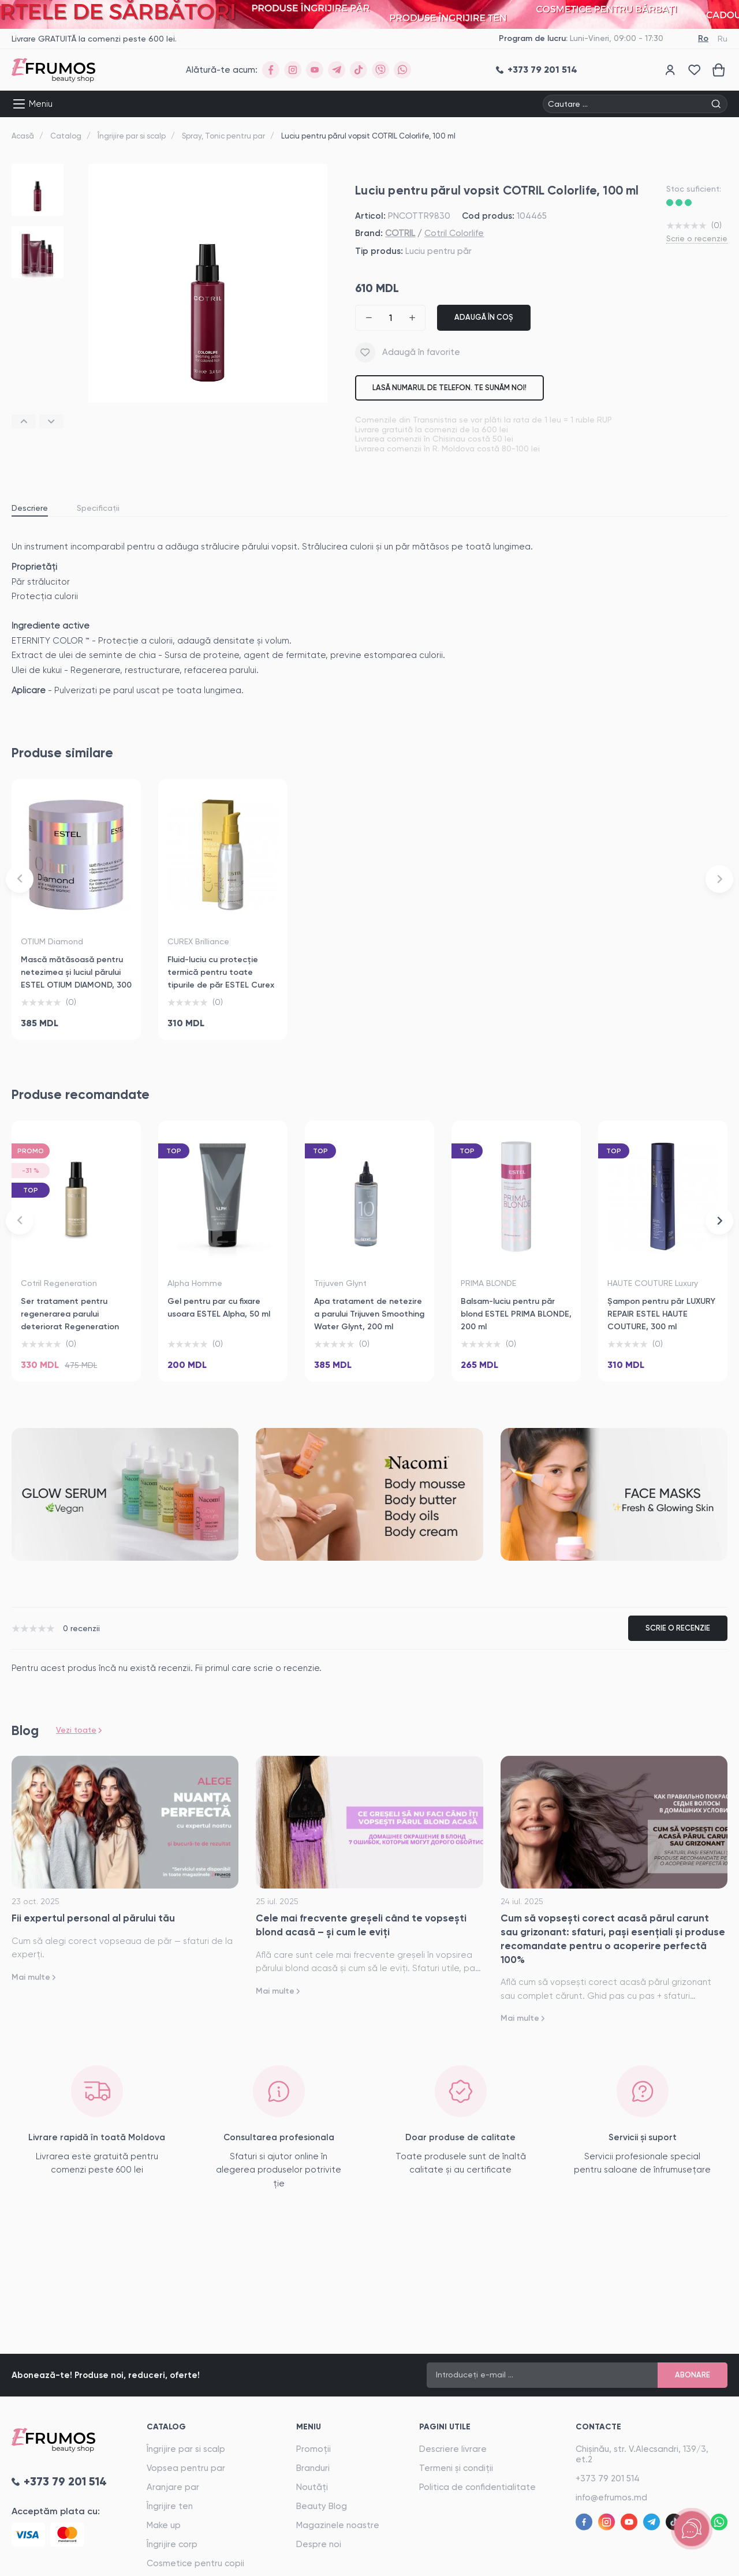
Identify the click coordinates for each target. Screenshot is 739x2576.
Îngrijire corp (172, 2544)
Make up (164, 2525)
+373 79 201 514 (608, 2478)
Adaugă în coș (483, 317)
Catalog (65, 136)
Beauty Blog (321, 2506)
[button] (24, 421)
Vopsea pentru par (186, 2468)
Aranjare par (173, 2487)
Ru (722, 38)
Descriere (30, 508)
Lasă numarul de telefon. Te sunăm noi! (449, 387)
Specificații (98, 508)
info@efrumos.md (611, 2497)
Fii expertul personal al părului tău (93, 1918)
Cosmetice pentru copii (195, 2563)
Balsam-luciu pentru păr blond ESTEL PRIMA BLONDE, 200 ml (516, 1313)
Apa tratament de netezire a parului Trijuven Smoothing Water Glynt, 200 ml (369, 1313)
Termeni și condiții (456, 2468)
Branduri (313, 2468)
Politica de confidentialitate (477, 2487)
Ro (703, 38)
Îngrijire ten (170, 2506)
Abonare (692, 2375)
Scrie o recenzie (696, 238)
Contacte (598, 2427)
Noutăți (312, 2487)
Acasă (23, 136)
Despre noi (318, 2544)
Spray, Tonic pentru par (223, 136)
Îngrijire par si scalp (132, 136)
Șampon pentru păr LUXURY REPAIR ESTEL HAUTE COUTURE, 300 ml (661, 1313)
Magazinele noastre (337, 2525)
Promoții (313, 2449)
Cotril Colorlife (454, 233)
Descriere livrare (453, 2449)
